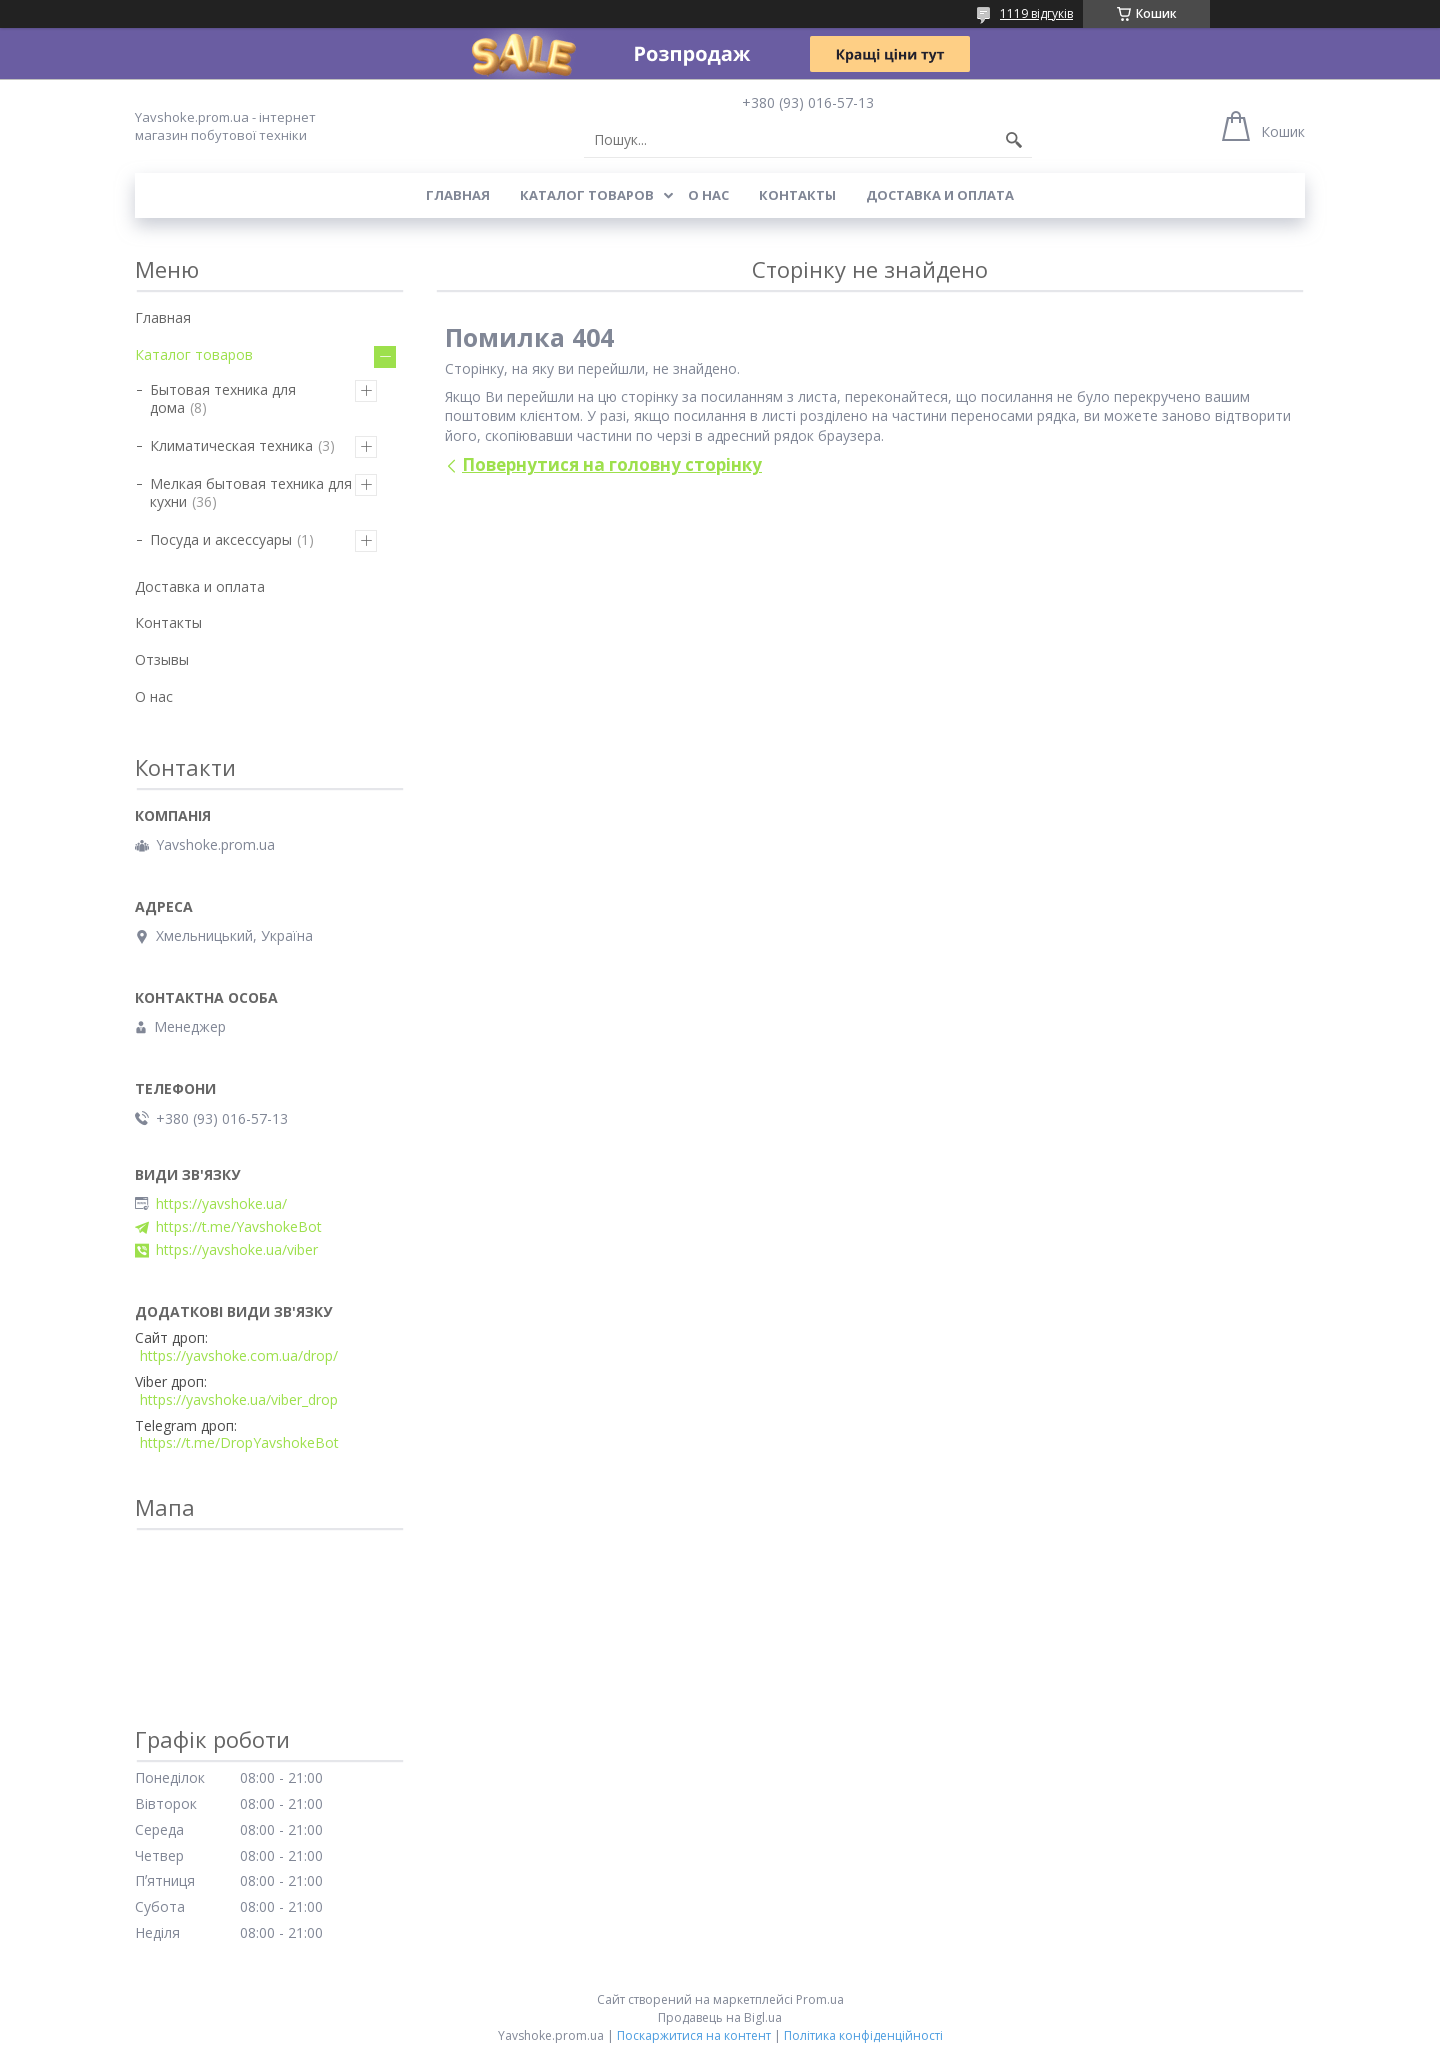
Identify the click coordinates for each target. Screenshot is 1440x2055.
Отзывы (162, 659)
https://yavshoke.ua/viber (237, 1250)
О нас (708, 195)
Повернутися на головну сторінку (612, 464)
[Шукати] (1014, 140)
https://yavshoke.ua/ (221, 1204)
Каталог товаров (587, 195)
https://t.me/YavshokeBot (239, 1227)
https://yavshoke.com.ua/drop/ (239, 1356)
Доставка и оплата (940, 195)
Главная (458, 195)
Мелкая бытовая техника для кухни (251, 492)
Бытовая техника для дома (223, 398)
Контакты (797, 195)
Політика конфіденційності (863, 2035)
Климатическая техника (231, 445)
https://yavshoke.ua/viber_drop (239, 1400)
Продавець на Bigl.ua (720, 2017)
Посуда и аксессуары (221, 539)
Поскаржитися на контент (694, 2035)
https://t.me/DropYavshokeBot (239, 1443)
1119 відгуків (1036, 13)
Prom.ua (820, 1999)
